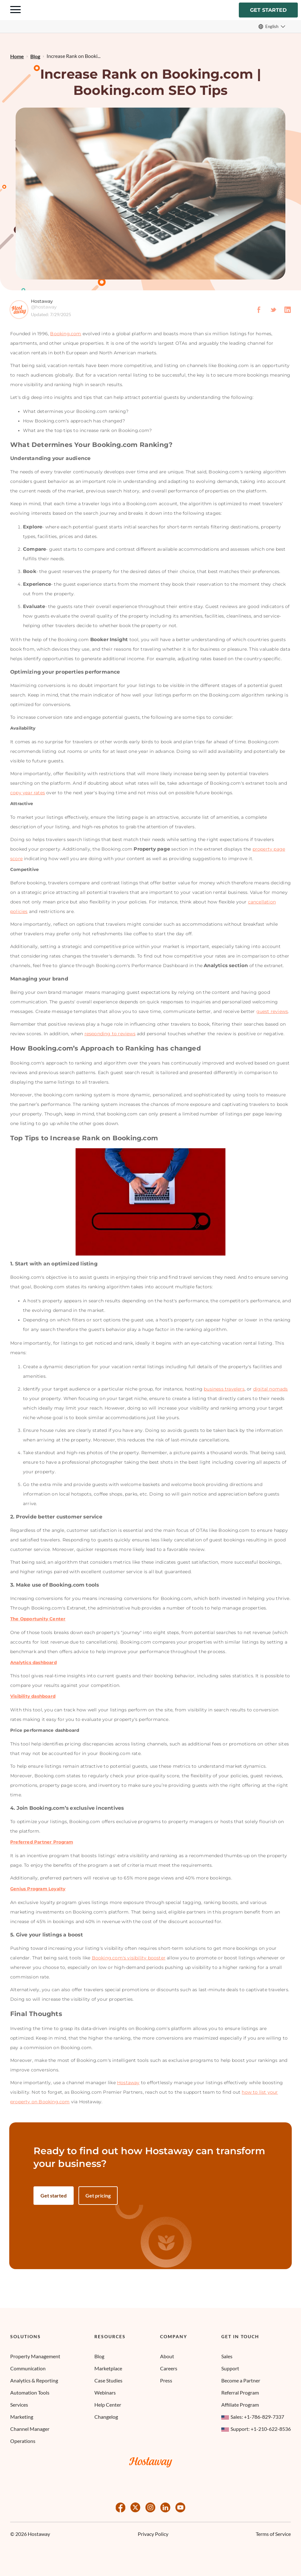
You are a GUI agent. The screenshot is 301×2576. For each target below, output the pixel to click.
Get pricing (98, 2196)
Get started (268, 10)
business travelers (224, 1390)
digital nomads (270, 1390)
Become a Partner (240, 2380)
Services (19, 2405)
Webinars (105, 2392)
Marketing (21, 2417)
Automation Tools (29, 2392)
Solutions (25, 2336)
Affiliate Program (240, 2405)
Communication (28, 2368)
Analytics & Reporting (34, 2380)
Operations (22, 2441)
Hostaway (128, 2083)
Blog (99, 2356)
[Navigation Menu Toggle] (15, 10)
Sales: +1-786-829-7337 (252, 2417)
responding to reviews (110, 1034)
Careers (168, 2368)
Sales (226, 2356)
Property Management (35, 2356)
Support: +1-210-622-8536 (256, 2429)
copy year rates (27, 793)
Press (166, 2380)
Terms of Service (273, 2534)
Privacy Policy (153, 2534)
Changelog (106, 2417)
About (167, 2356)
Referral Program (240, 2392)
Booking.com (65, 334)
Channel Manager (29, 2429)
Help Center (107, 2405)
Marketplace (108, 2368)
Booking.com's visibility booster (128, 1959)
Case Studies (108, 2380)
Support (230, 2368)
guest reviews (272, 1012)
